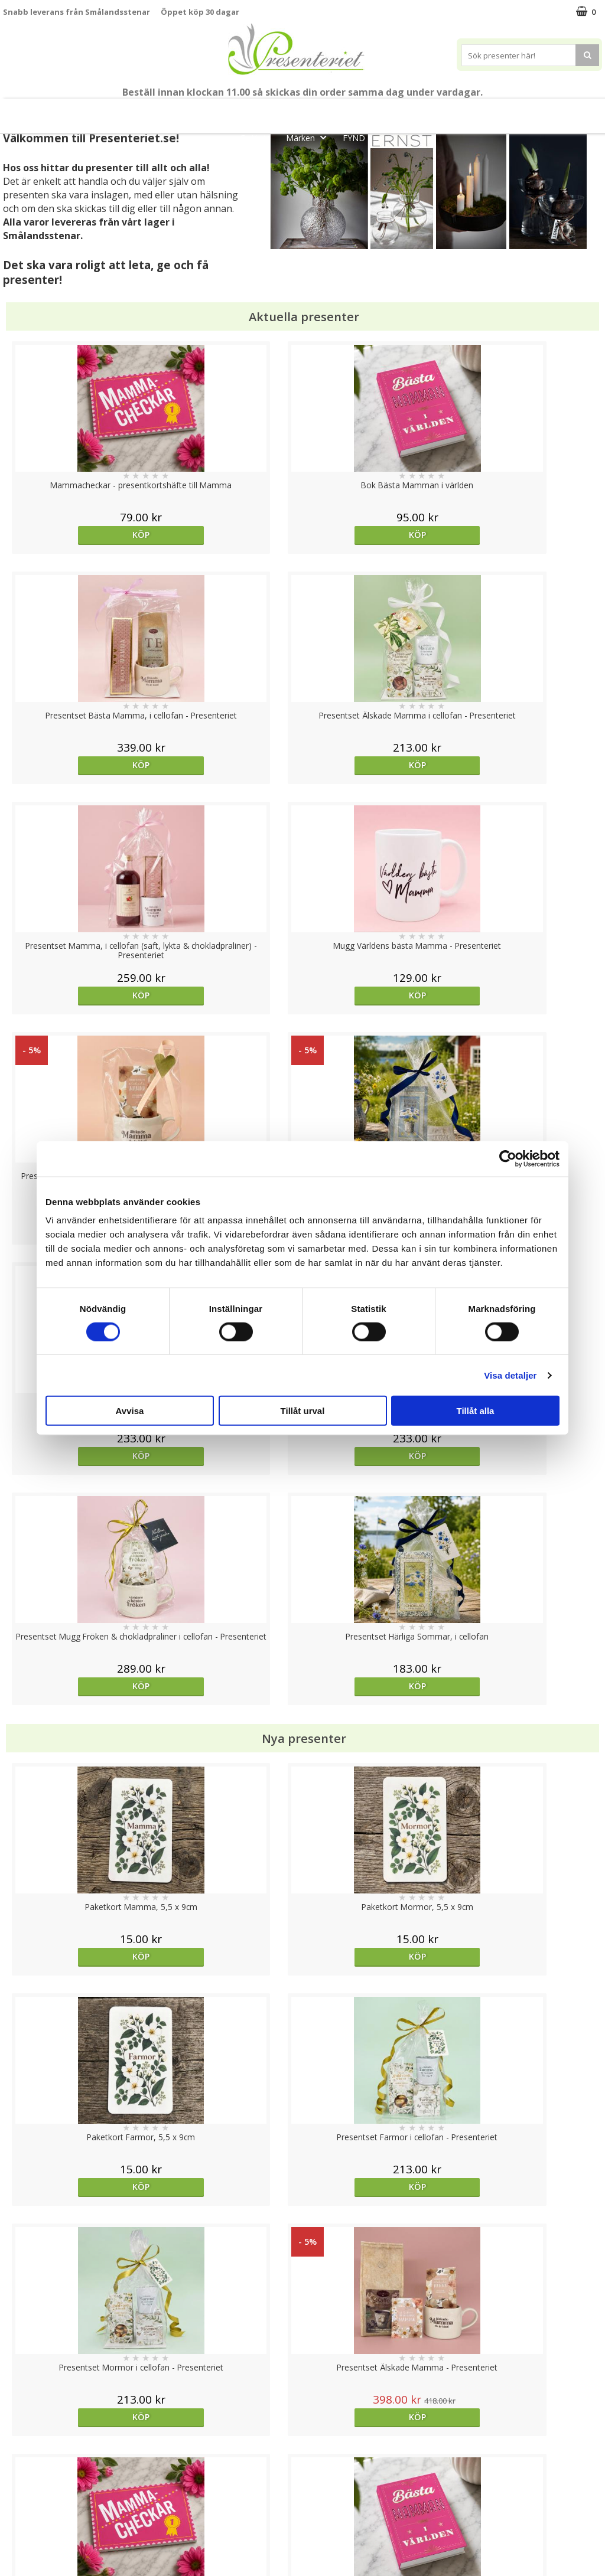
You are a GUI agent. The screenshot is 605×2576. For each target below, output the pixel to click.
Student (237, 111)
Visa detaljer (510, 1375)
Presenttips (421, 111)
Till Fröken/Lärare (169, 111)
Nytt (31, 111)
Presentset (349, 111)
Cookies (18, 2448)
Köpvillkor (22, 2483)
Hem (480, 111)
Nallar (14, 2537)
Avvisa (130, 1411)
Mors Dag (86, 111)
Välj (78, 1766)
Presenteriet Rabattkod (49, 2519)
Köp (77, 534)
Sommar (285, 111)
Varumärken (26, 2465)
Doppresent (26, 2555)
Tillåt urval (303, 1411)
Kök (525, 111)
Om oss (18, 2502)
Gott (258, 137)
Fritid (570, 111)
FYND (354, 137)
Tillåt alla (476, 1411)
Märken (309, 137)
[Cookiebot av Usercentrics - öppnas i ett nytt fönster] (508, 1158)
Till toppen (303, 2407)
